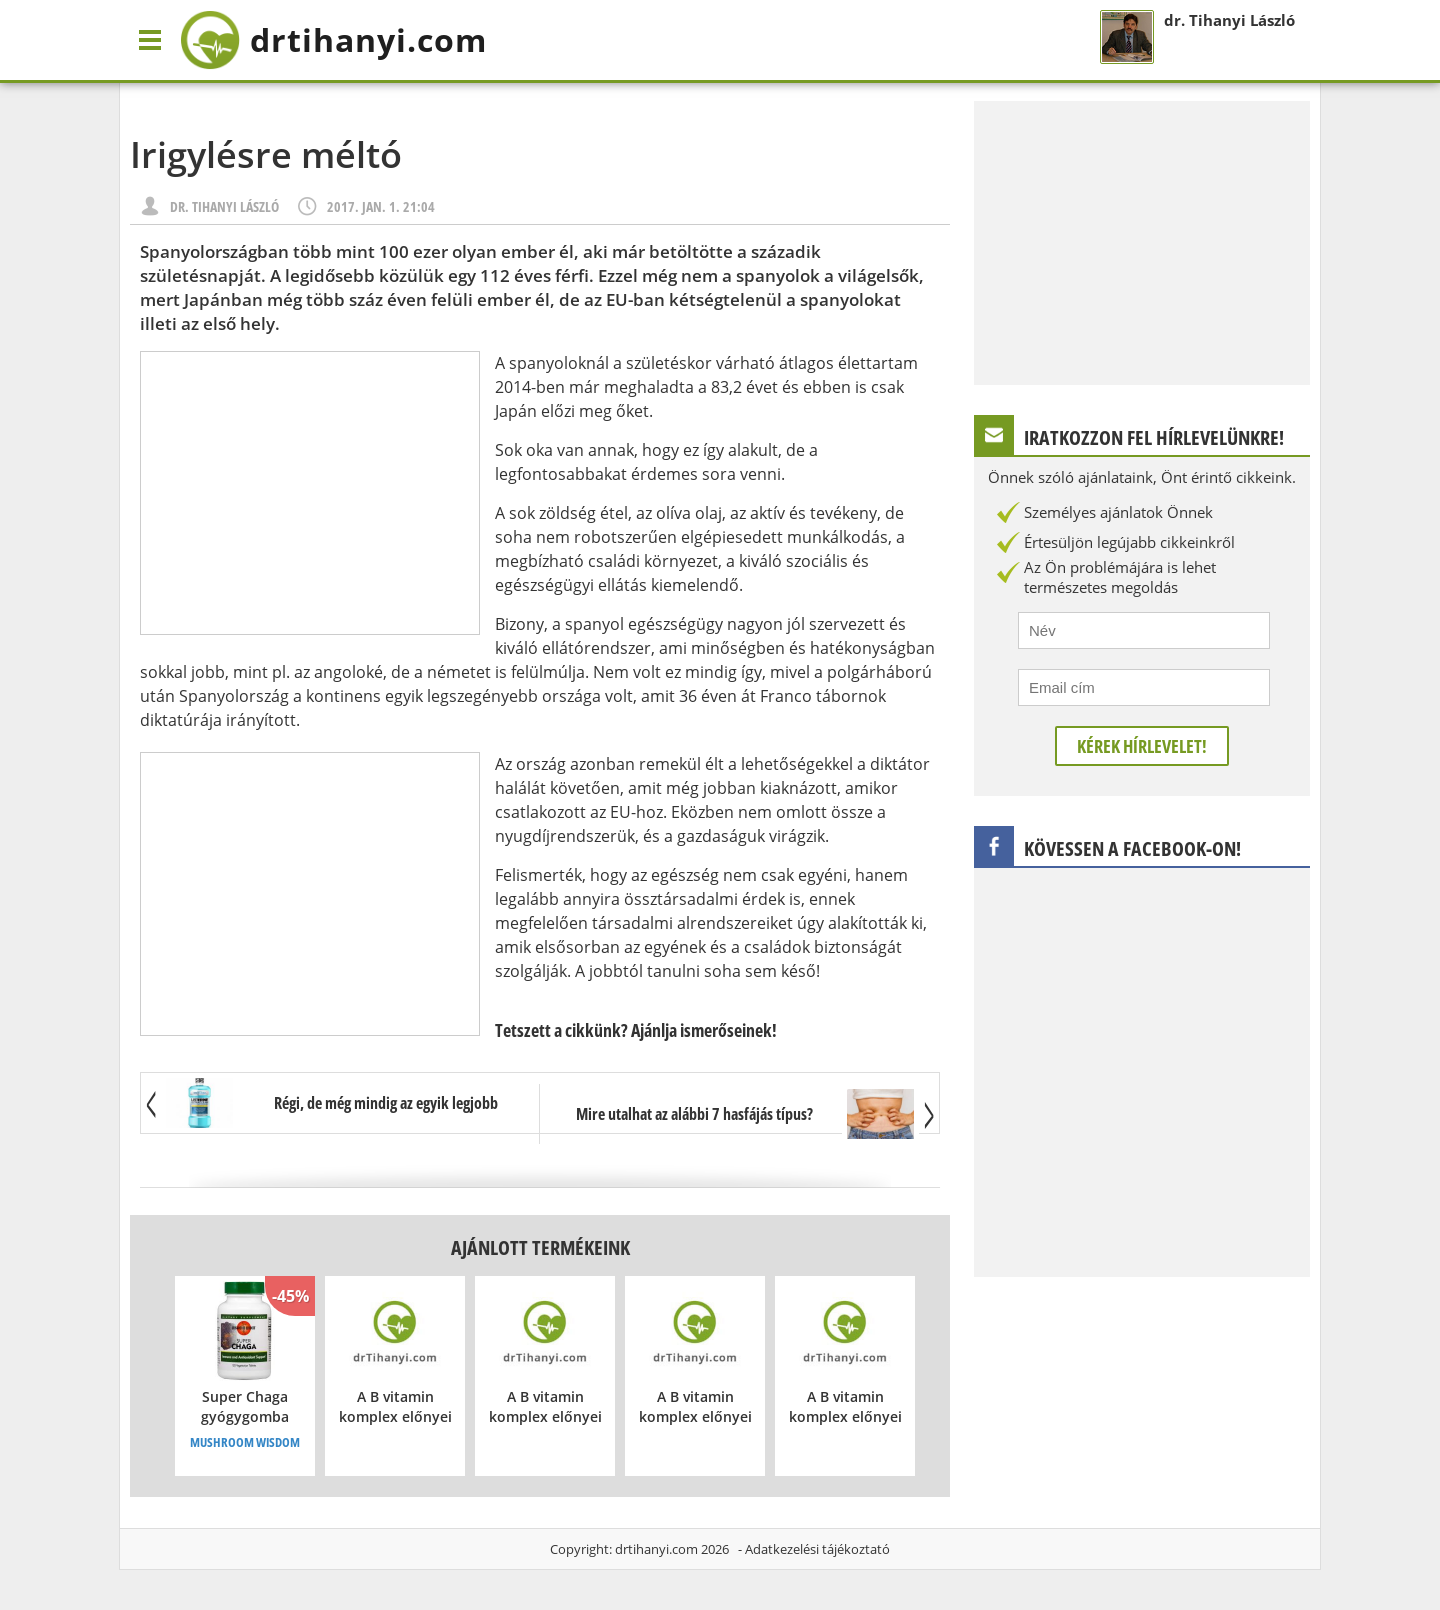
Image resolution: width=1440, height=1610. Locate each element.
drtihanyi (333, 40)
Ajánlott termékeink (540, 1247)
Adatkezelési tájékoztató (817, 1549)
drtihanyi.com (656, 1549)
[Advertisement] (310, 493)
